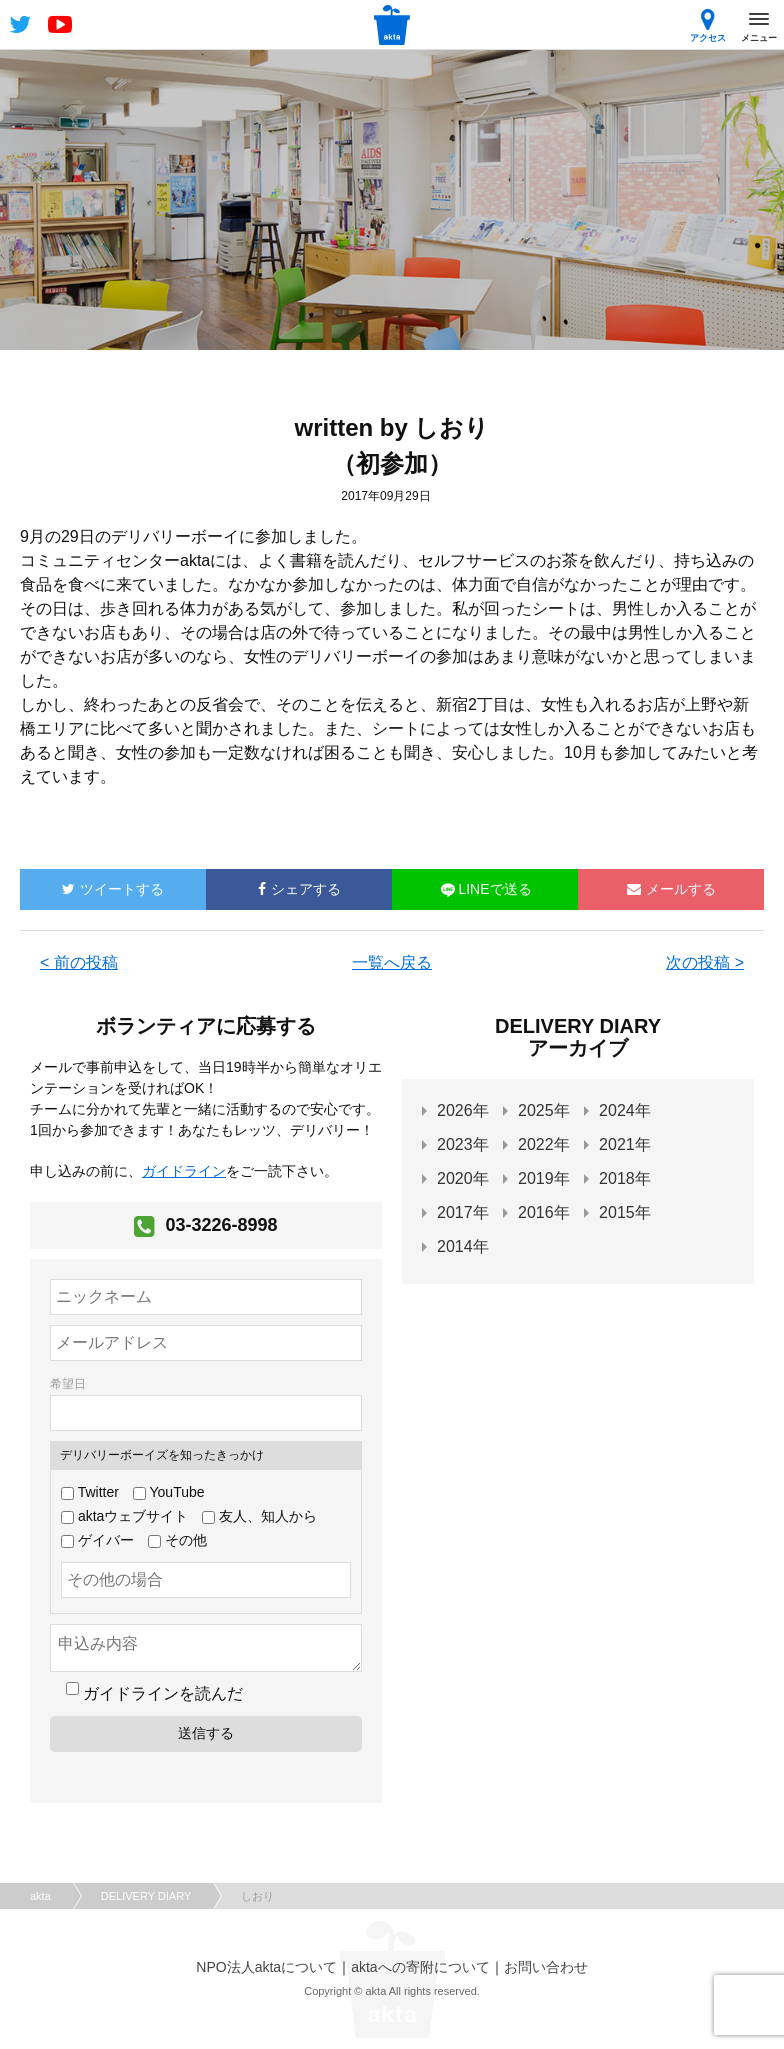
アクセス (708, 25)
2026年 (463, 1110)
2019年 (544, 1178)
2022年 (544, 1144)
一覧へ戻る (392, 962)
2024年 (625, 1110)
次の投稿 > (705, 962)
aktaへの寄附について (420, 1967)
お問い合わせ (546, 1967)
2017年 (463, 1212)
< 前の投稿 (79, 962)
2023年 (463, 1144)
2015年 (625, 1212)
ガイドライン (184, 1171)
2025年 (544, 1110)
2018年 (625, 1178)
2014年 (463, 1246)
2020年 (463, 1178)
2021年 (625, 1144)
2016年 (544, 1212)
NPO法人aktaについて (266, 1967)
